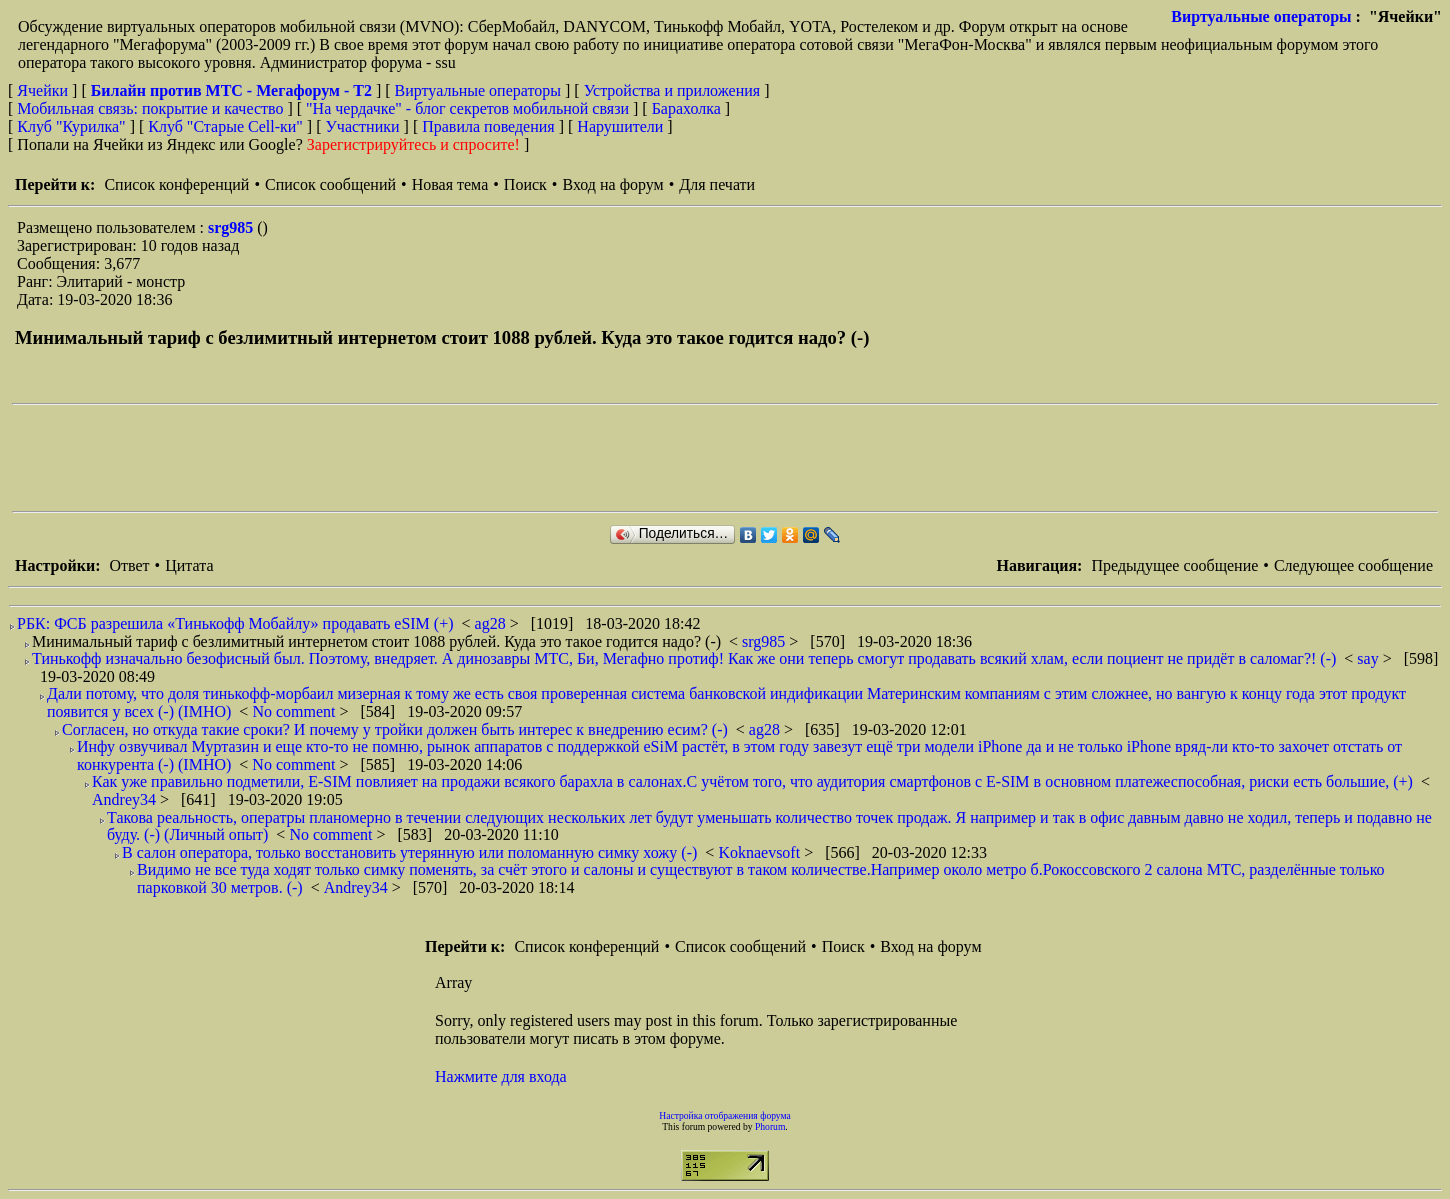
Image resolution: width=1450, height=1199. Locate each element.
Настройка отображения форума (725, 1115)
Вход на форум (612, 184)
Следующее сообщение (1353, 565)
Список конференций (176, 184)
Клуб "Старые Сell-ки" (225, 126)
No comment (295, 711)
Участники (363, 126)
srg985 (232, 227)
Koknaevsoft (761, 852)
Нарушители (620, 126)
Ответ (129, 565)
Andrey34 (126, 799)
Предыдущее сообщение (1174, 565)
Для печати (717, 184)
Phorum (770, 1126)
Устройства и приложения (672, 90)
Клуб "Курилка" (71, 126)
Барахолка (686, 108)
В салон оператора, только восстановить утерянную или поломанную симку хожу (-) (409, 852)
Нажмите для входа (501, 1076)
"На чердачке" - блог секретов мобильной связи (467, 108)
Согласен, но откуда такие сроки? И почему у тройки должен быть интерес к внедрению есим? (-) (395, 729)
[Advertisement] (376, 458)
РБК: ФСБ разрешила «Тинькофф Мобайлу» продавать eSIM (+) (235, 623)
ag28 (492, 623)
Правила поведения (488, 126)
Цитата (189, 565)
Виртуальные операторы (1261, 16)
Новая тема (450, 184)
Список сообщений (330, 184)
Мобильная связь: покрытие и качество (150, 108)
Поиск (525, 184)
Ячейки (44, 90)
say (1369, 658)
